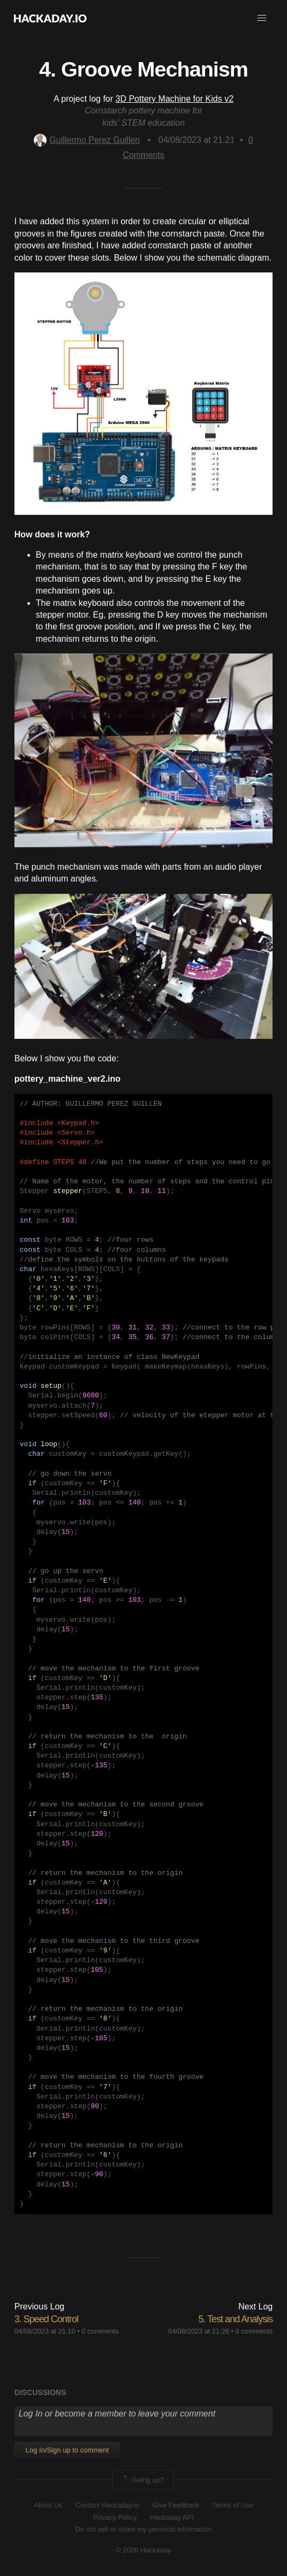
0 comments (100, 2331)
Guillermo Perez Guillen (87, 140)
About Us (48, 2505)
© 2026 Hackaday (143, 2550)
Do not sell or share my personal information (143, 2529)
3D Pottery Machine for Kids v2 (175, 98)
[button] (262, 18)
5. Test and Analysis (235, 2319)
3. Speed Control (46, 2319)
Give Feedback (175, 2505)
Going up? (142, 2480)
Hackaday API (172, 2517)
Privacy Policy (115, 2517)
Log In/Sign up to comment (67, 2450)
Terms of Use (232, 2505)
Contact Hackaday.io (107, 2505)
